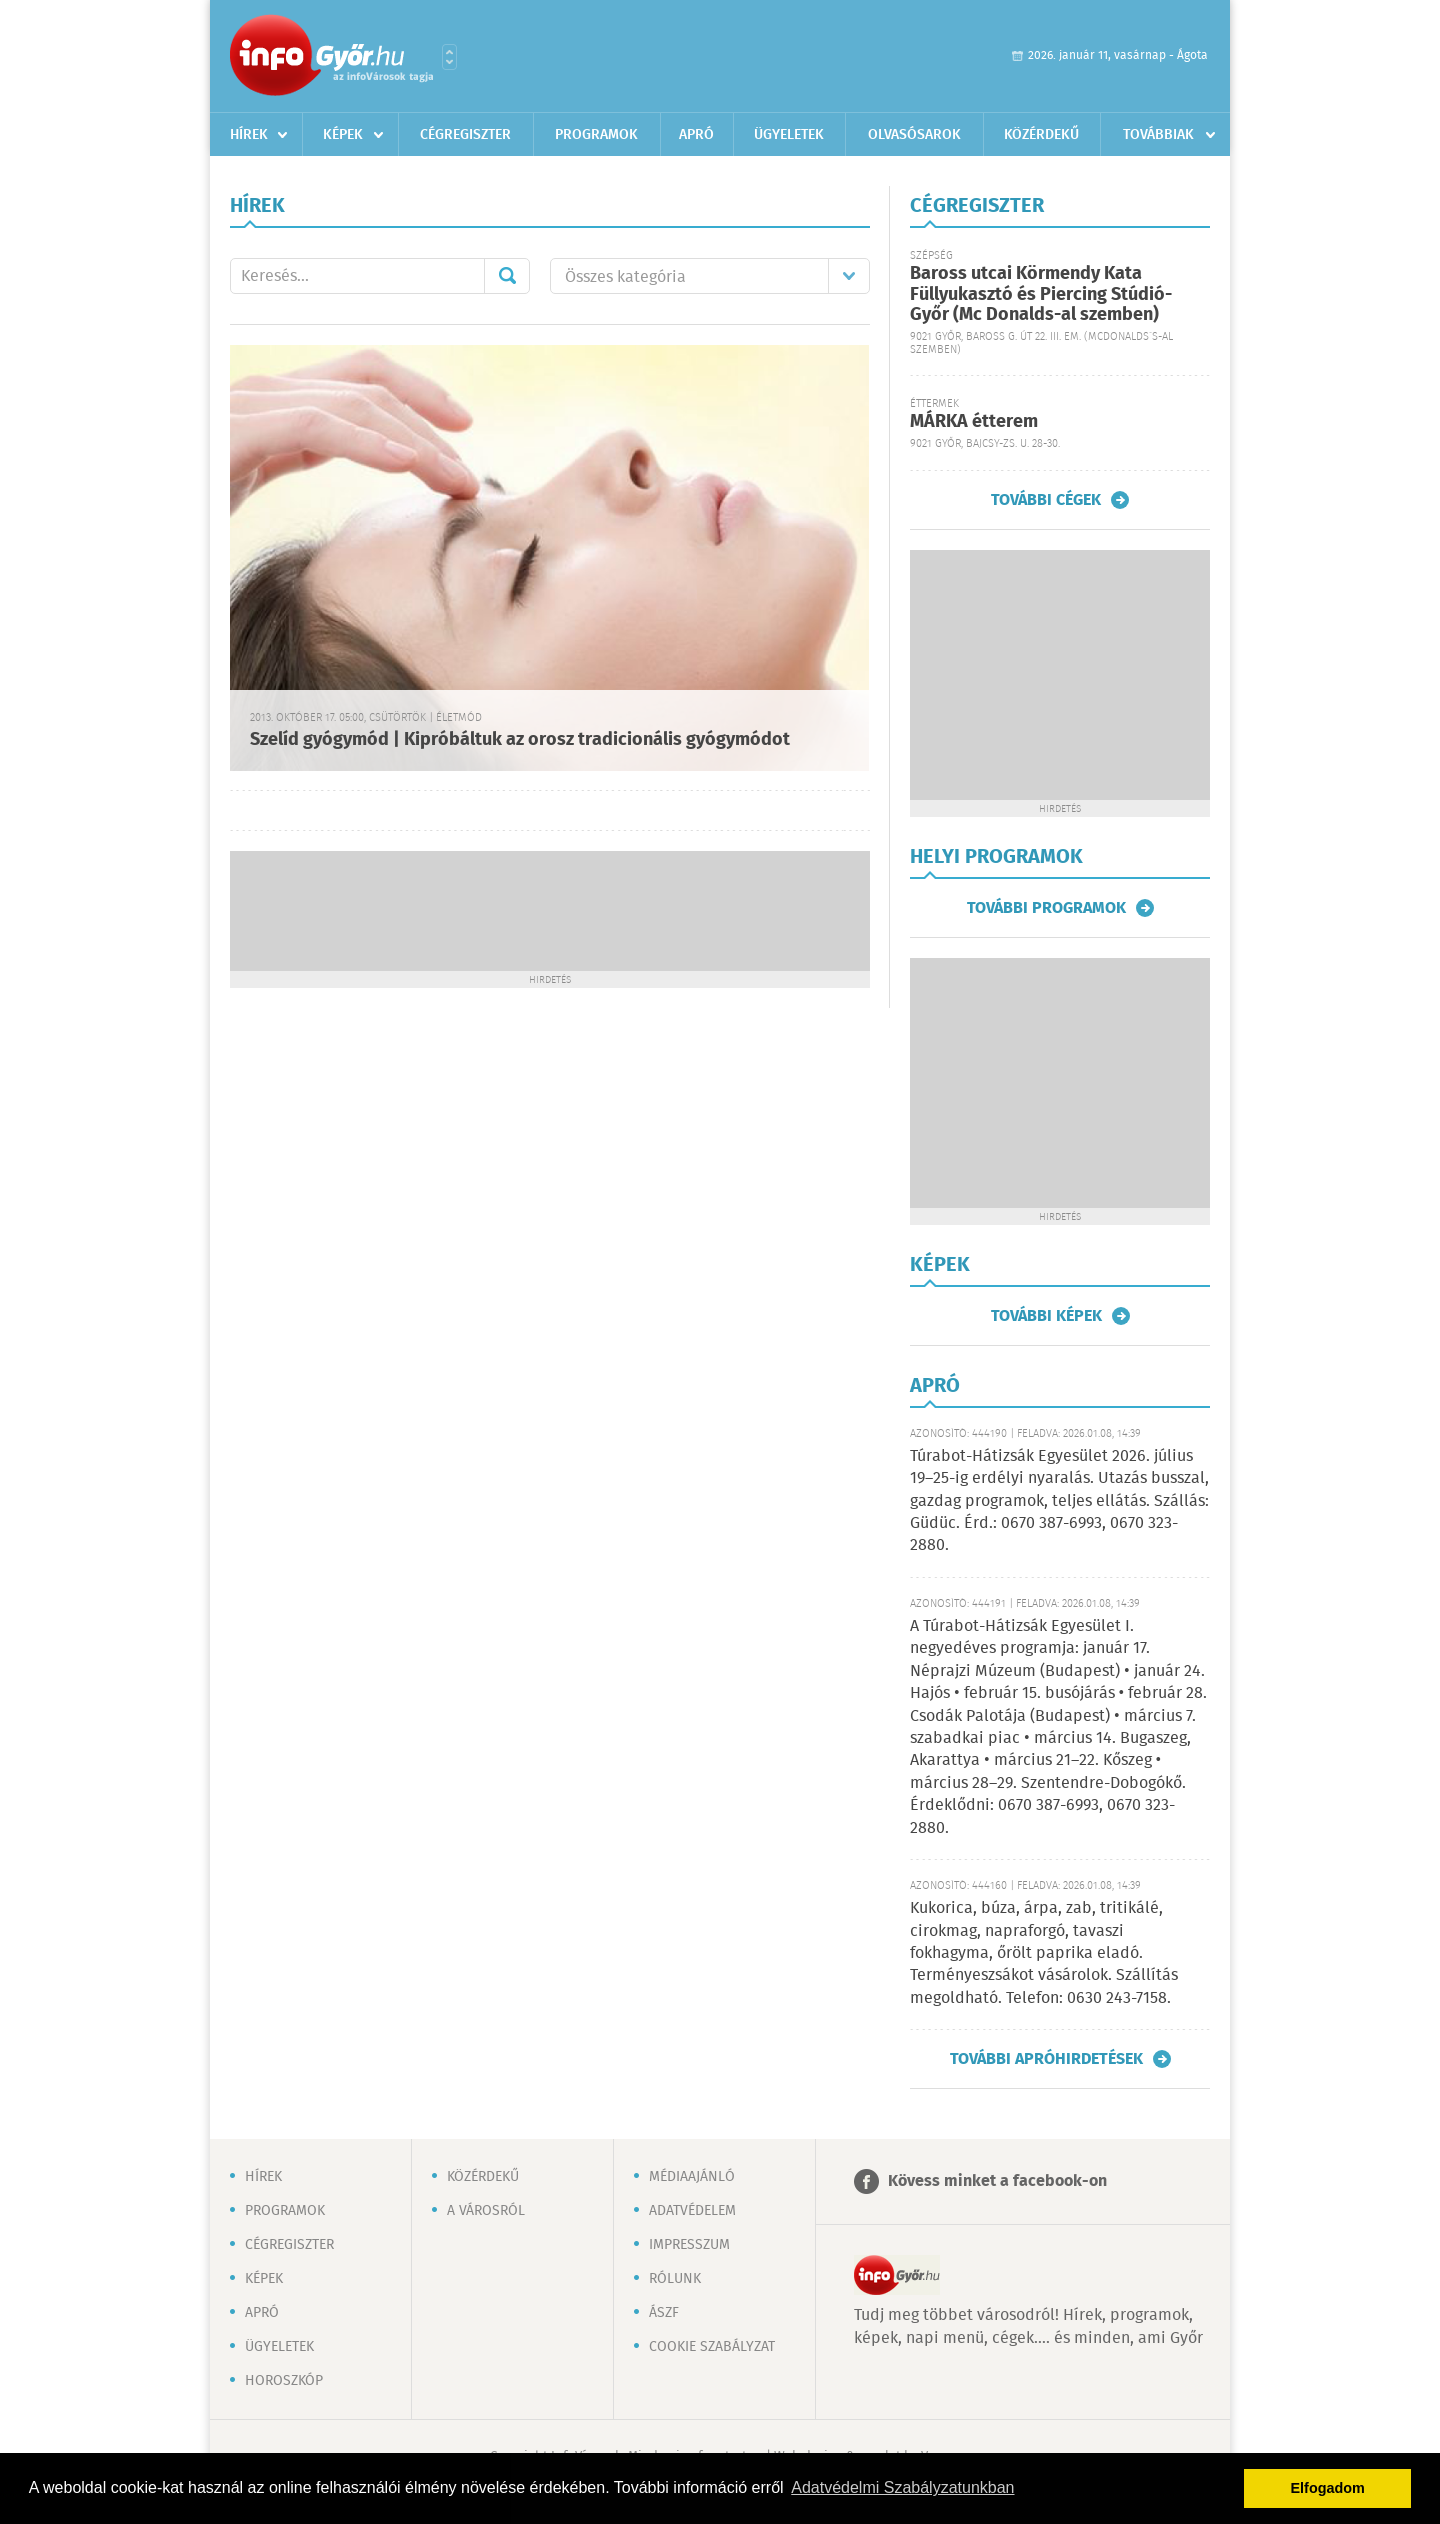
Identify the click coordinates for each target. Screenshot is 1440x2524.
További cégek (1046, 500)
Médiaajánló (692, 2177)
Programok (596, 135)
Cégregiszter (465, 135)
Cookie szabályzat (712, 2347)
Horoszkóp (284, 2381)
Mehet (507, 276)
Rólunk (675, 2279)
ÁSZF (664, 2313)
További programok (1046, 908)
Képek (343, 135)
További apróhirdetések (1046, 2059)
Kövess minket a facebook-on (997, 2181)
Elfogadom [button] (1328, 2488)
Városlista (449, 57)
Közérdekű (1041, 135)
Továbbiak (1158, 135)
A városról (486, 2211)
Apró (696, 135)
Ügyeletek (789, 135)
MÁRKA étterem (974, 422)
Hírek (249, 135)
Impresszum (689, 2245)
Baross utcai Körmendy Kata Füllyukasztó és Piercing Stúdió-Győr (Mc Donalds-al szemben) (1041, 294)
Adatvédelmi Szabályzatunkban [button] (902, 2487)
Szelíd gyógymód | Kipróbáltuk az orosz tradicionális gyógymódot (520, 740)
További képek (1046, 1316)
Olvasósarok (914, 135)
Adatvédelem (692, 2211)
